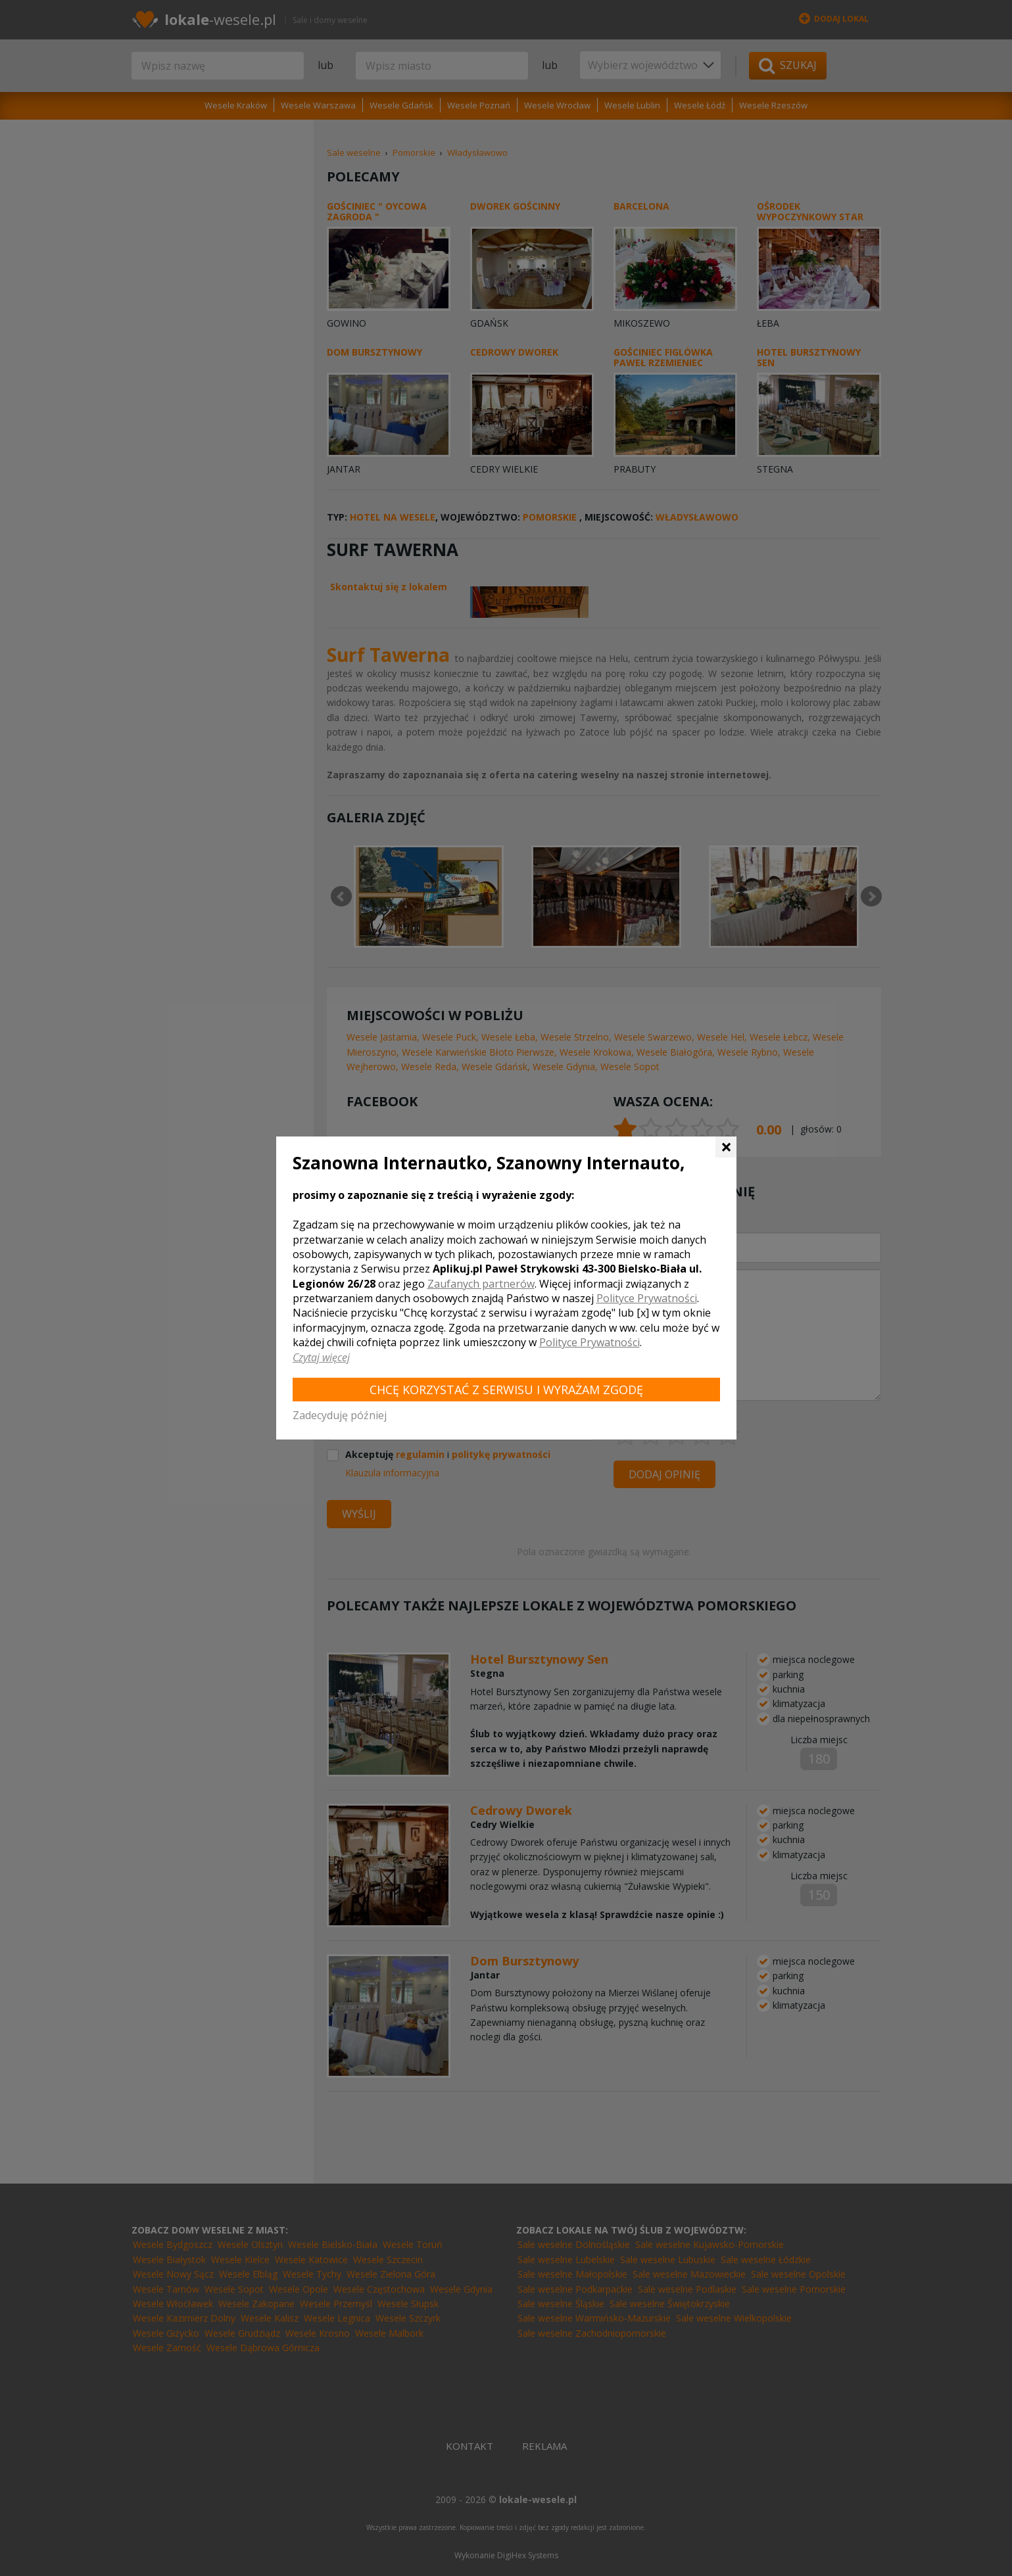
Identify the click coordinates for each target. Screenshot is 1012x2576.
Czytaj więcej (321, 1357)
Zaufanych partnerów (481, 1283)
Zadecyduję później (340, 1415)
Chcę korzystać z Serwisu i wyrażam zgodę (506, 1389)
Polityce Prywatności (646, 1298)
